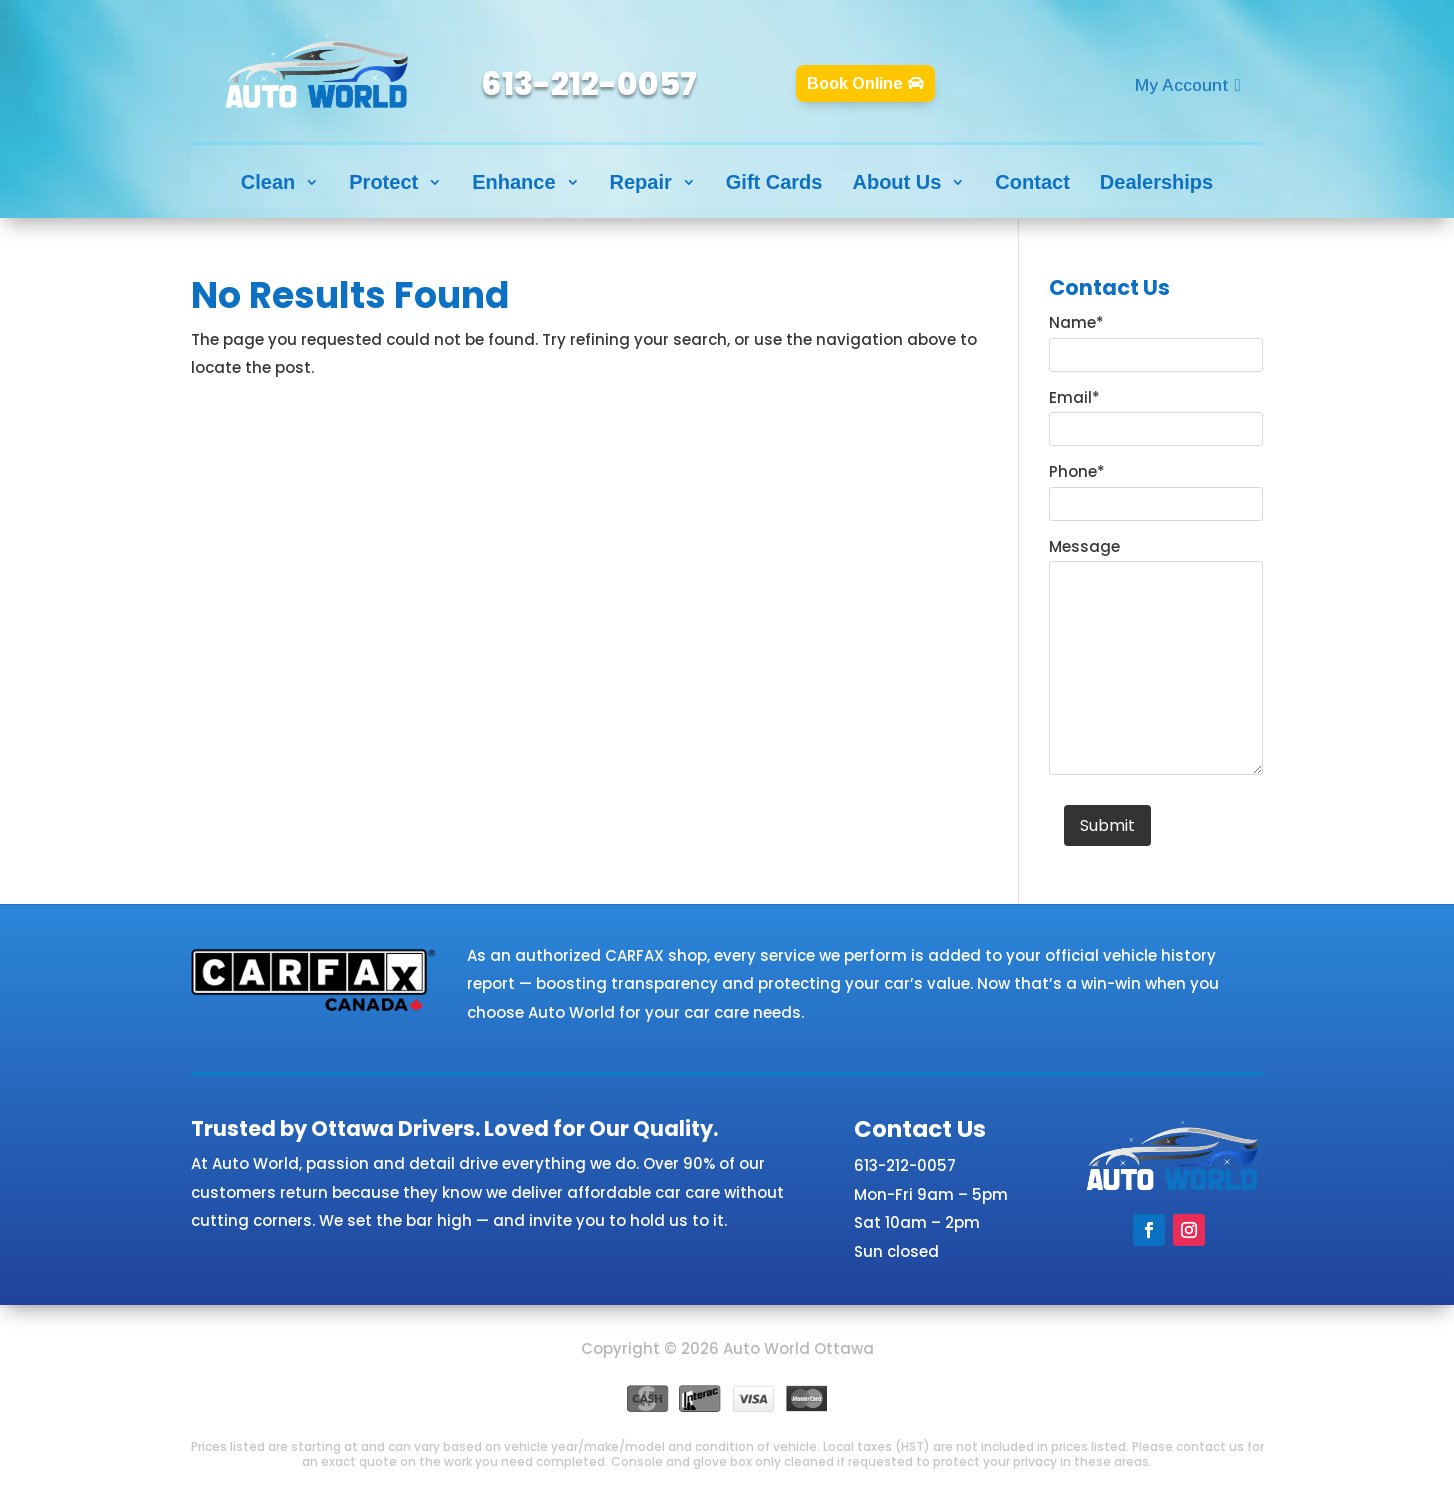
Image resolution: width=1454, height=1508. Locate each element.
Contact (1032, 182)
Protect (383, 182)
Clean (268, 182)
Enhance (513, 182)
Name (1076, 322)
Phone (1077, 471)
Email (1074, 397)
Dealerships (1156, 182)
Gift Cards (774, 182)
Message (1084, 546)
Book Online (855, 83)
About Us (896, 182)
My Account (1182, 85)
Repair (641, 182)
